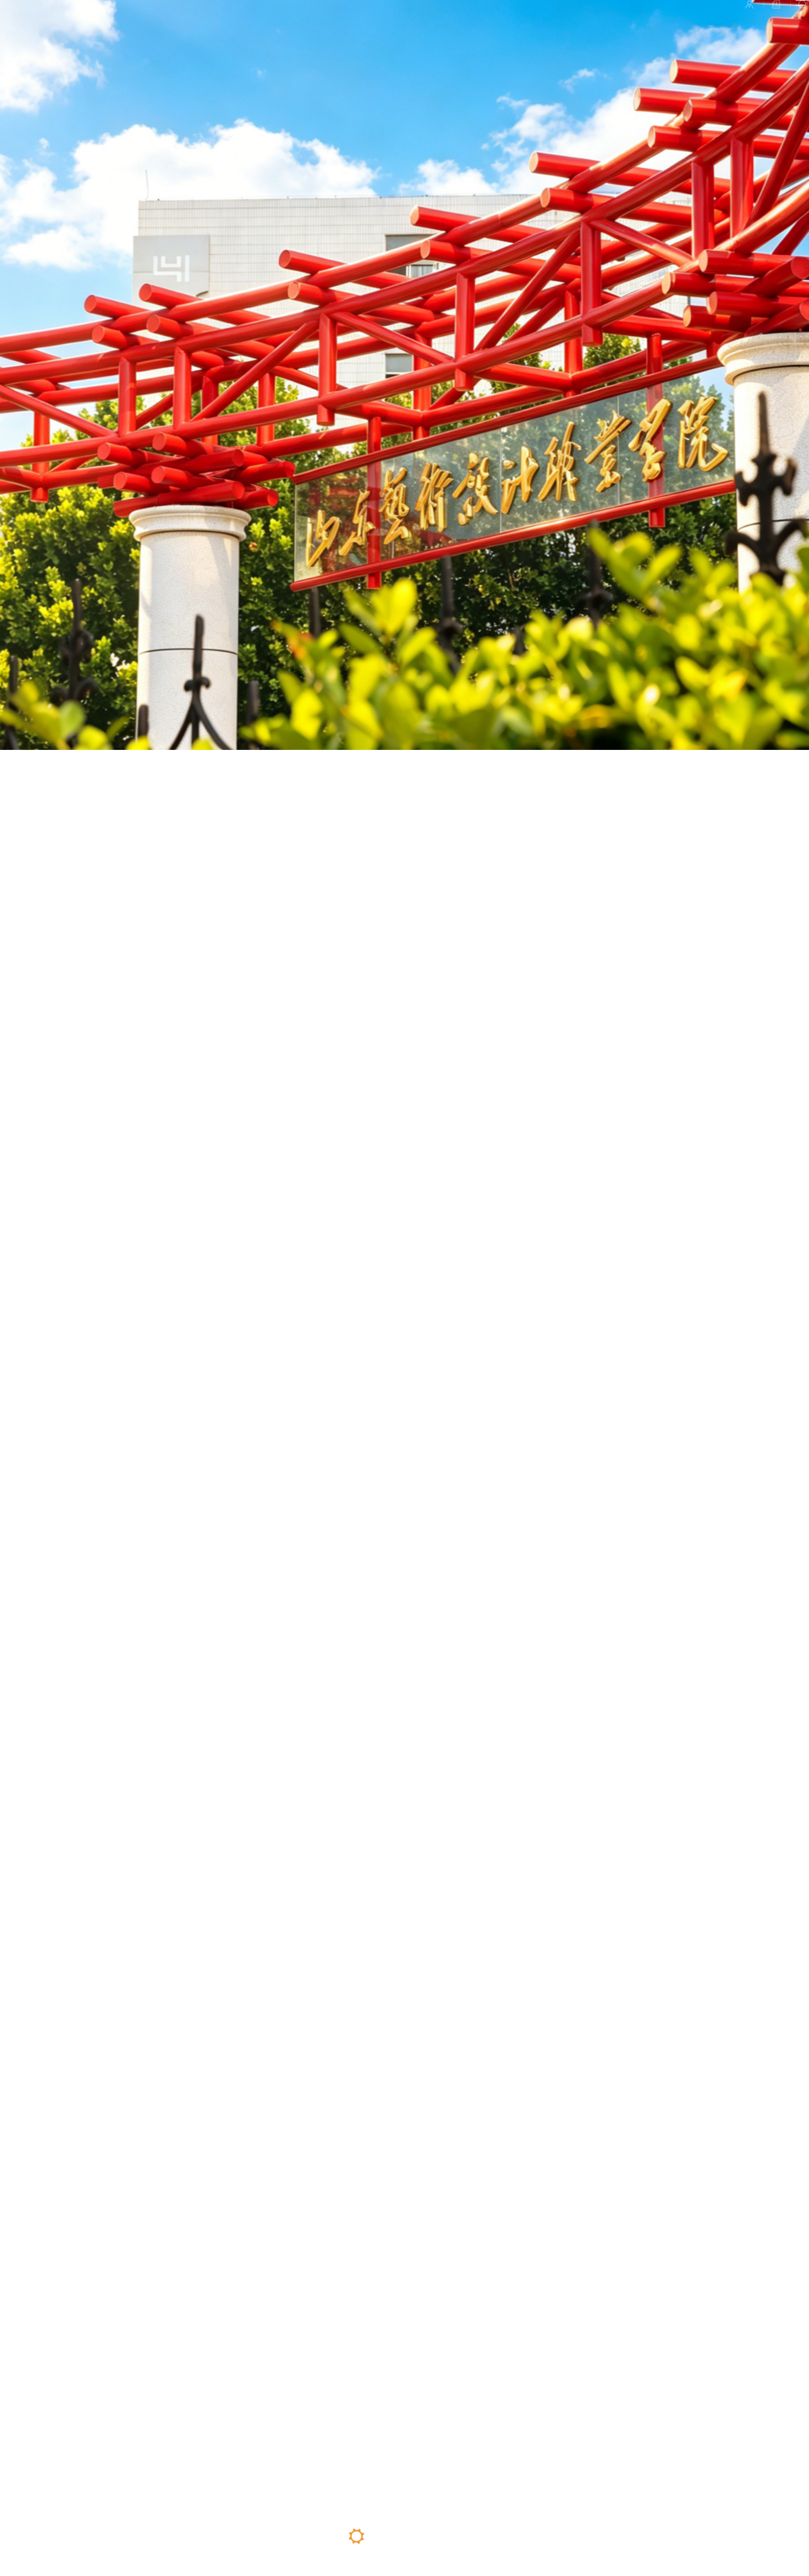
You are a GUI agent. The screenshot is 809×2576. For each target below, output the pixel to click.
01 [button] (356, 2535)
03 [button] (405, 2546)
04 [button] (428, 2536)
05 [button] (451, 2538)
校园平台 (644, 22)
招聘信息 (699, 22)
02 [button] (380, 2536)
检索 (746, 21)
